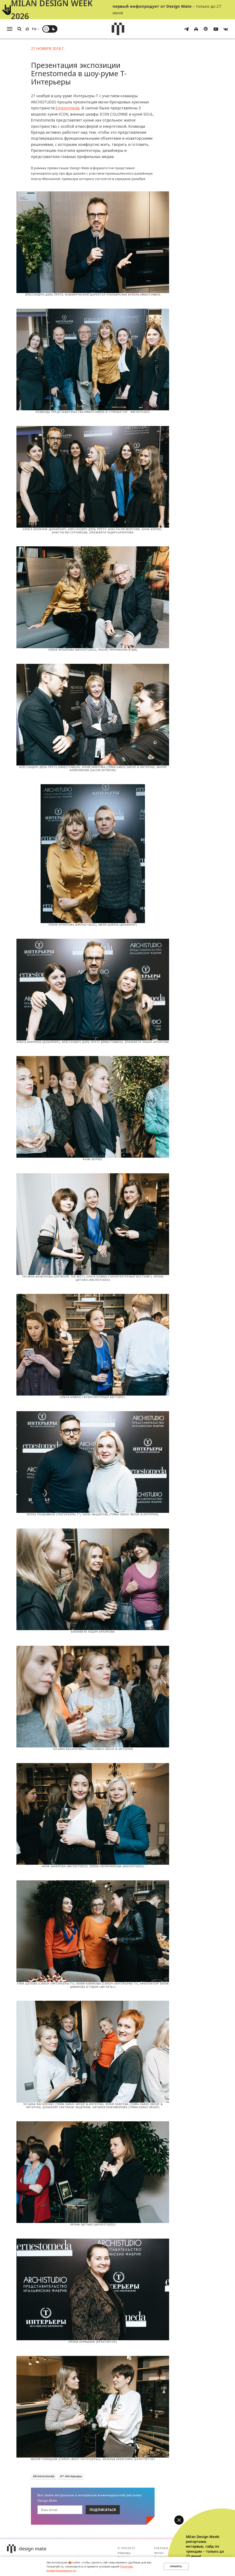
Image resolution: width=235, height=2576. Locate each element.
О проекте (126, 2548)
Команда (124, 2553)
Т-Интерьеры (72, 2476)
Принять (176, 2566)
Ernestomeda (67, 108)
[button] (179, 2520)
